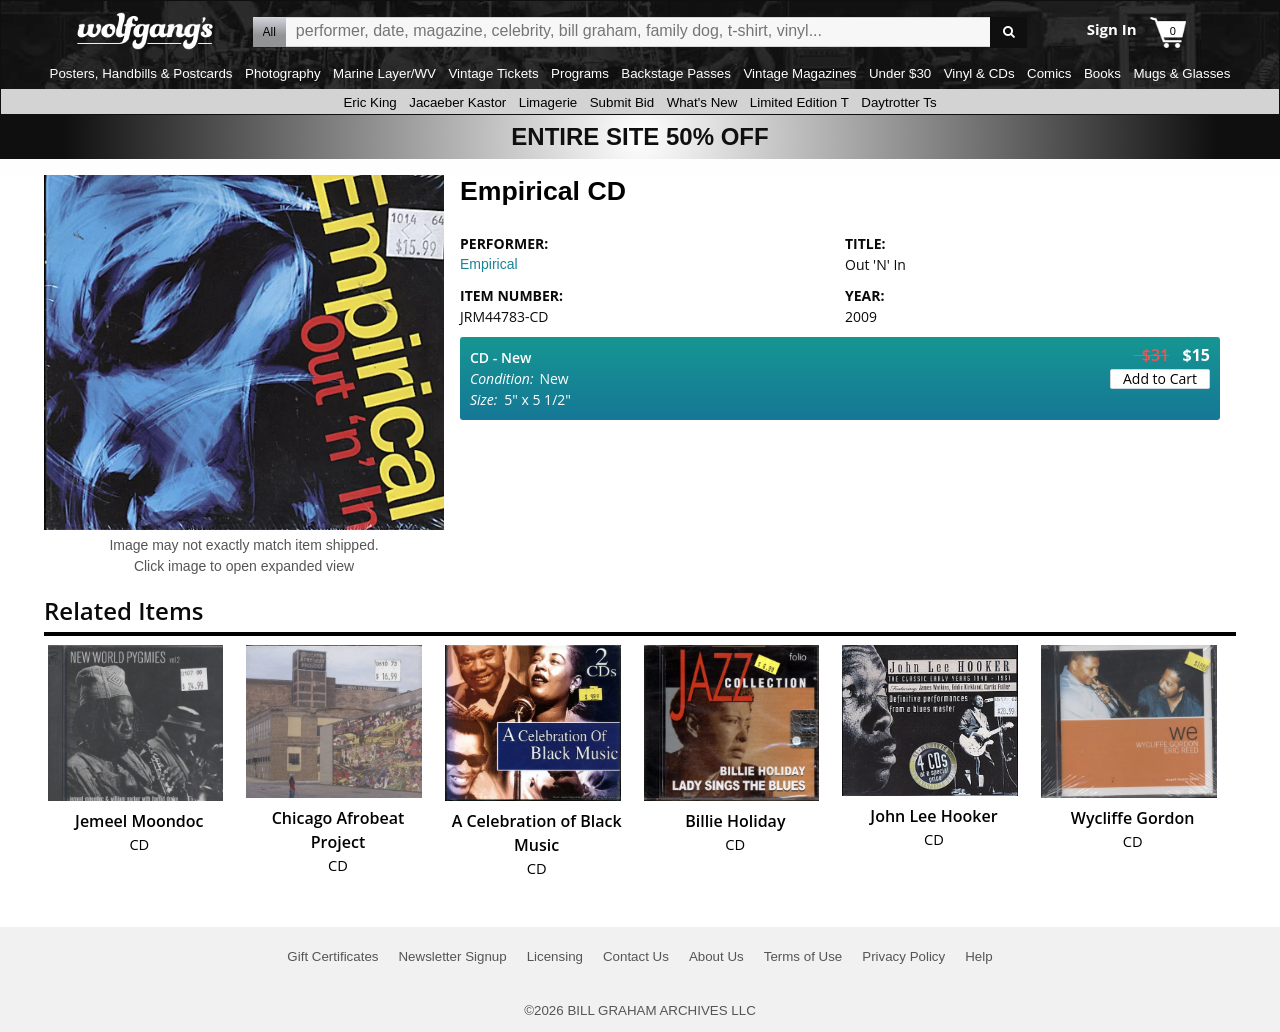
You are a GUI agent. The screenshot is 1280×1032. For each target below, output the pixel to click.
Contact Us (636, 956)
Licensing (555, 956)
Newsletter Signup (452, 956)
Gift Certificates (332, 956)
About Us (716, 956)
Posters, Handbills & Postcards (141, 73)
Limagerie (548, 102)
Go (1008, 32)
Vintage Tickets (493, 73)
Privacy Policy (903, 956)
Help (978, 956)
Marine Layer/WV (384, 73)
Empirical (489, 264)
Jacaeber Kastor (457, 102)
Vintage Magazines (799, 73)
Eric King (369, 102)
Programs (580, 73)
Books (1102, 73)
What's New (702, 102)
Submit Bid (622, 102)
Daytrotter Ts (898, 102)
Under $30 (900, 73)
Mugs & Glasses (1181, 73)
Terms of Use (803, 956)
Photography (283, 73)
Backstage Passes (676, 73)
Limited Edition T (799, 102)
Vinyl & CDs (979, 73)
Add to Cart (1160, 378)
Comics (1049, 73)
